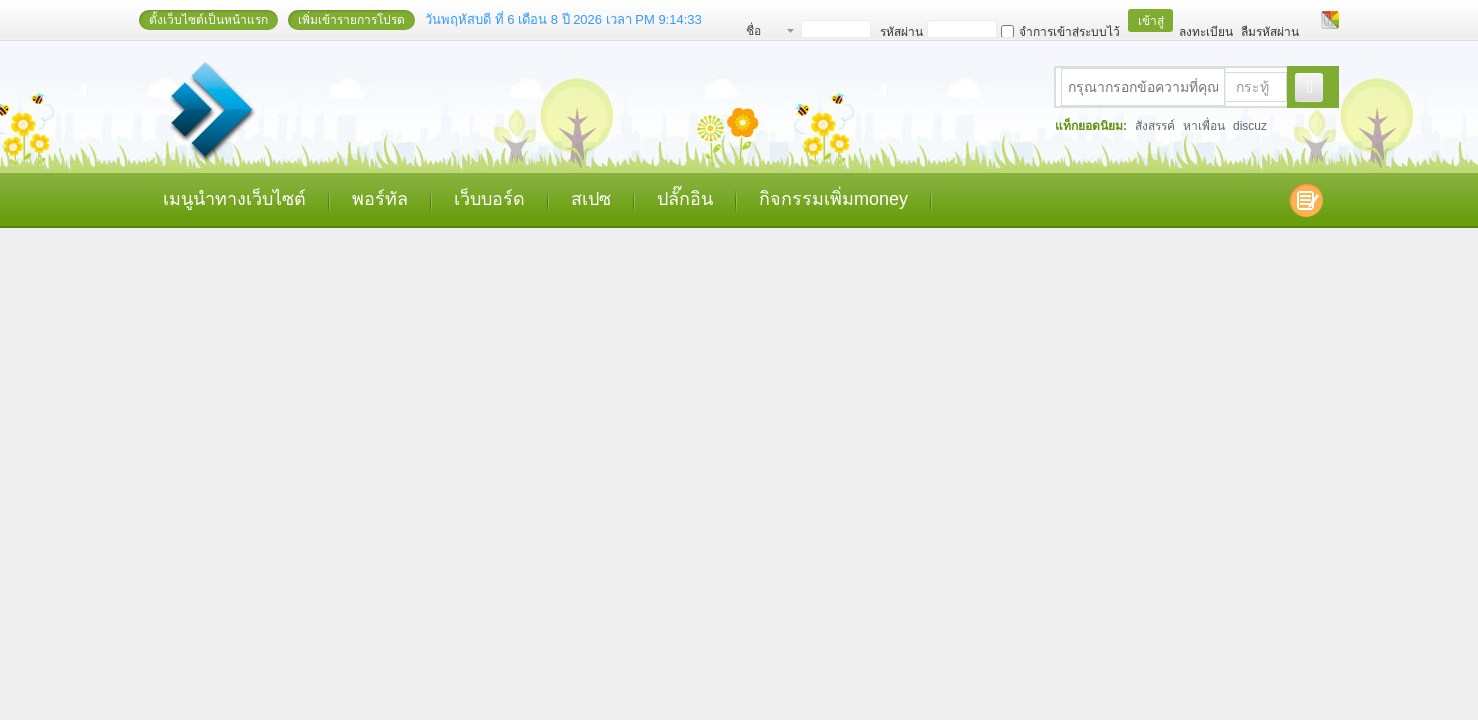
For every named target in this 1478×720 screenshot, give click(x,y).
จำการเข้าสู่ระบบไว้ (1060, 32)
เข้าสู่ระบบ (1151, 23)
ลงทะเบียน (1206, 32)
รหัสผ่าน (901, 32)
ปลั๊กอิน (685, 199)
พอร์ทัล (380, 199)
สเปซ (591, 199)
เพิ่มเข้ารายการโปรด (351, 20)
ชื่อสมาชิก (764, 33)
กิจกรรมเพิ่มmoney (833, 199)
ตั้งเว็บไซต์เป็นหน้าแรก (208, 20)
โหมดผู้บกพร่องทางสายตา (1311, 20)
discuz (1250, 126)
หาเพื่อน (1204, 126)
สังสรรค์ (1155, 126)
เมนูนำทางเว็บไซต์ (234, 199)
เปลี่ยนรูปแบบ (1330, 20)
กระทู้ (1252, 87)
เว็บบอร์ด (489, 199)
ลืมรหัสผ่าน (1270, 32)
